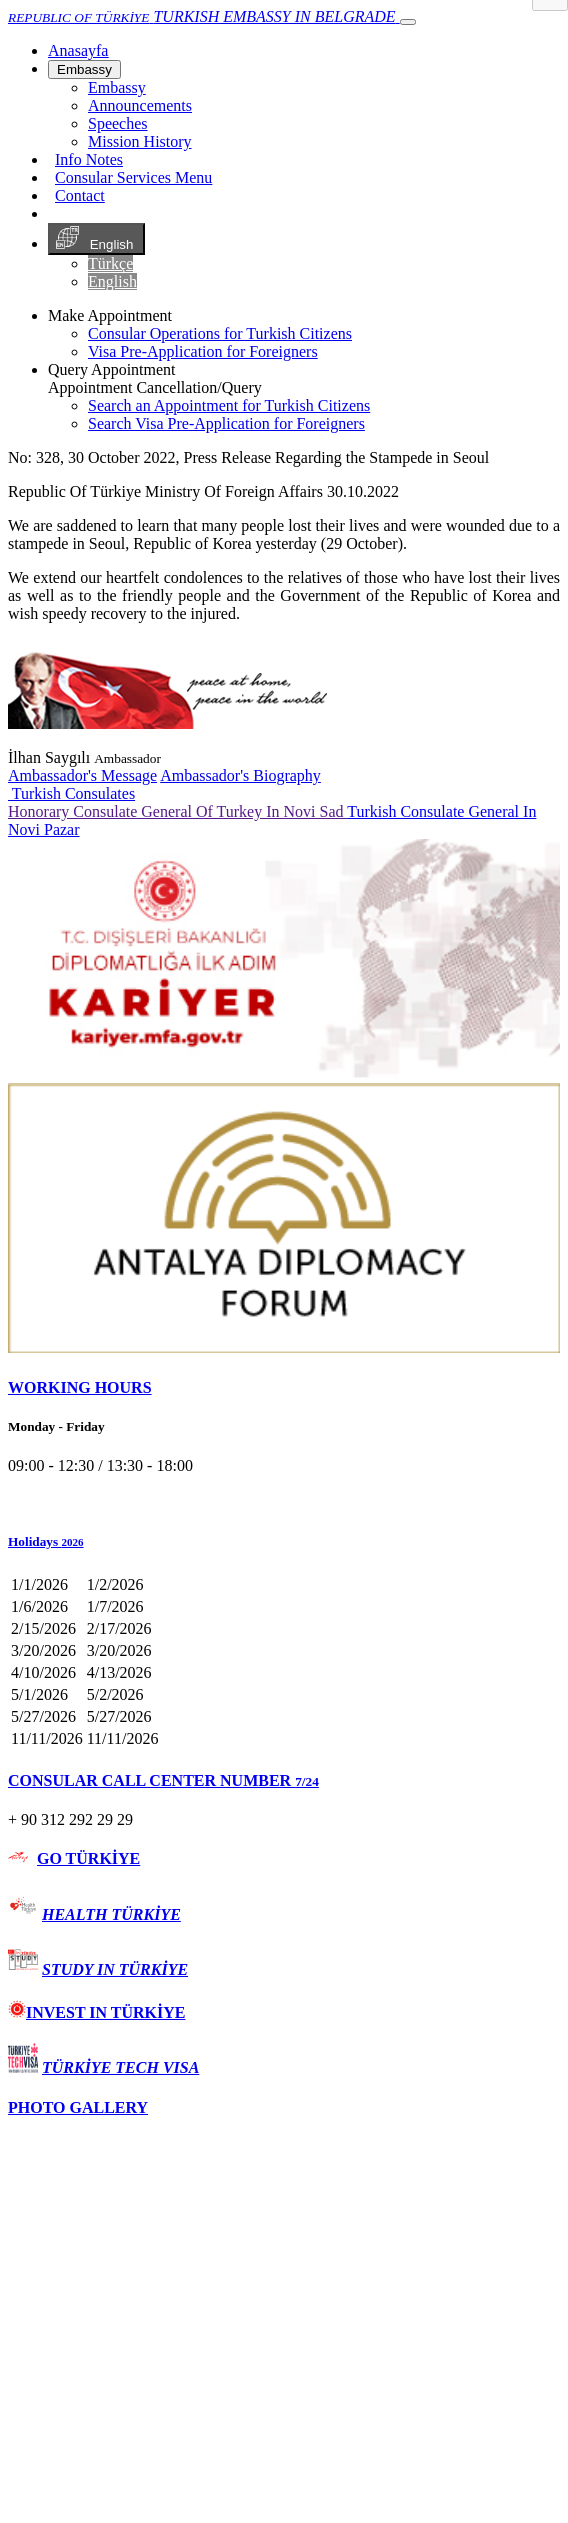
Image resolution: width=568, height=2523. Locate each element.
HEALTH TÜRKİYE (111, 1914)
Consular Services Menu (133, 177)
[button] (284, 1542)
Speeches (118, 123)
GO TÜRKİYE (88, 1858)
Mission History (140, 141)
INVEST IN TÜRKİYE (96, 2012)
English (96, 239)
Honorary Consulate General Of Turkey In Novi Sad (177, 811)
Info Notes (89, 159)
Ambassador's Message (82, 775)
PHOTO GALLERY (78, 2107)
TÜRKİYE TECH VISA (120, 2067)
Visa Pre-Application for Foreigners (203, 351)
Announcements (140, 105)
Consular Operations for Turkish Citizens (220, 333)
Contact (80, 195)
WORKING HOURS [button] (80, 1387)
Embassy (84, 69)
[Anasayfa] (78, 50)
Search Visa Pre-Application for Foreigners (226, 423)
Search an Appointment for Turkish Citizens (229, 405)
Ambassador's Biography (240, 775)
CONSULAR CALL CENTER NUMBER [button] (163, 1780)
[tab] (284, 1388)
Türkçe (110, 263)
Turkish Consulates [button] (71, 793)
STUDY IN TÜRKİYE (115, 1969)
